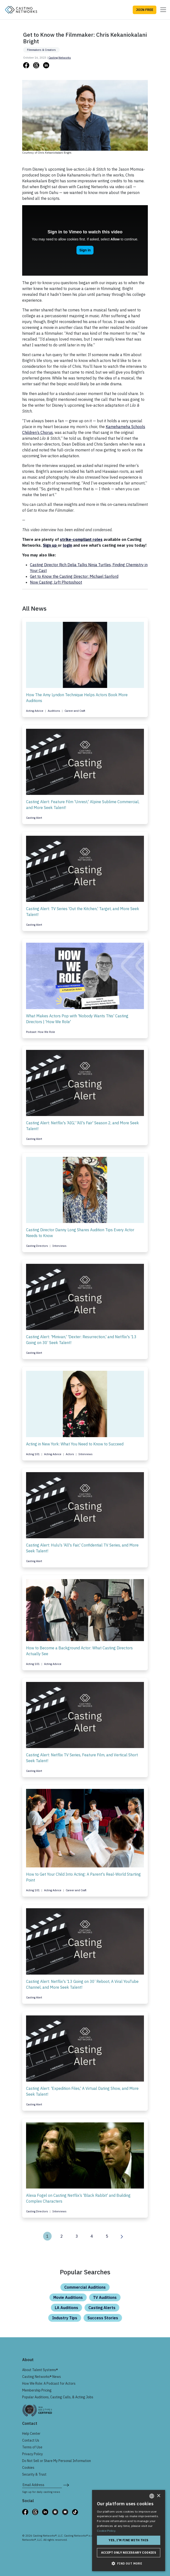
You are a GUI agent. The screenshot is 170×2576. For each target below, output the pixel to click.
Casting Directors (37, 1246)
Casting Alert (34, 817)
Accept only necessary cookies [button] (128, 2552)
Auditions (54, 710)
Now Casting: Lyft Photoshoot (56, 582)
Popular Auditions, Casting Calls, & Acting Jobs (57, 2397)
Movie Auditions (68, 2297)
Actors (70, 1454)
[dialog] (128, 2530)
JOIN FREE (144, 10)
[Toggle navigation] (161, 10)
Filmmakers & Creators (41, 50)
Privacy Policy (32, 2454)
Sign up (50, 545)
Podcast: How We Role (40, 1032)
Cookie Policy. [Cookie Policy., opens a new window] (106, 2530)
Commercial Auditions (85, 2287)
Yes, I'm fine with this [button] (128, 2540)
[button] (128, 2563)
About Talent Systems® (40, 2370)
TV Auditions (105, 2297)
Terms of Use (32, 2447)
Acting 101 (33, 1454)
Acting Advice (35, 710)
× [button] (158, 2496)
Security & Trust (34, 2474)
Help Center (31, 2433)
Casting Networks (59, 57)
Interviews (59, 1246)
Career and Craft (75, 710)
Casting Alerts (101, 2307)
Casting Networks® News (41, 2376)
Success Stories (102, 2317)
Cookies (28, 2467)
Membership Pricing (37, 2390)
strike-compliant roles (81, 539)
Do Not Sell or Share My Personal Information (56, 2461)
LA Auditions (66, 2307)
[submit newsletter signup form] (66, 2485)
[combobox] (151, 2496)
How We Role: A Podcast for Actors (49, 2383)
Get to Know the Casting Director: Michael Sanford (74, 576)
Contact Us (30, 2440)
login (67, 545)
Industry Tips (64, 2317)
